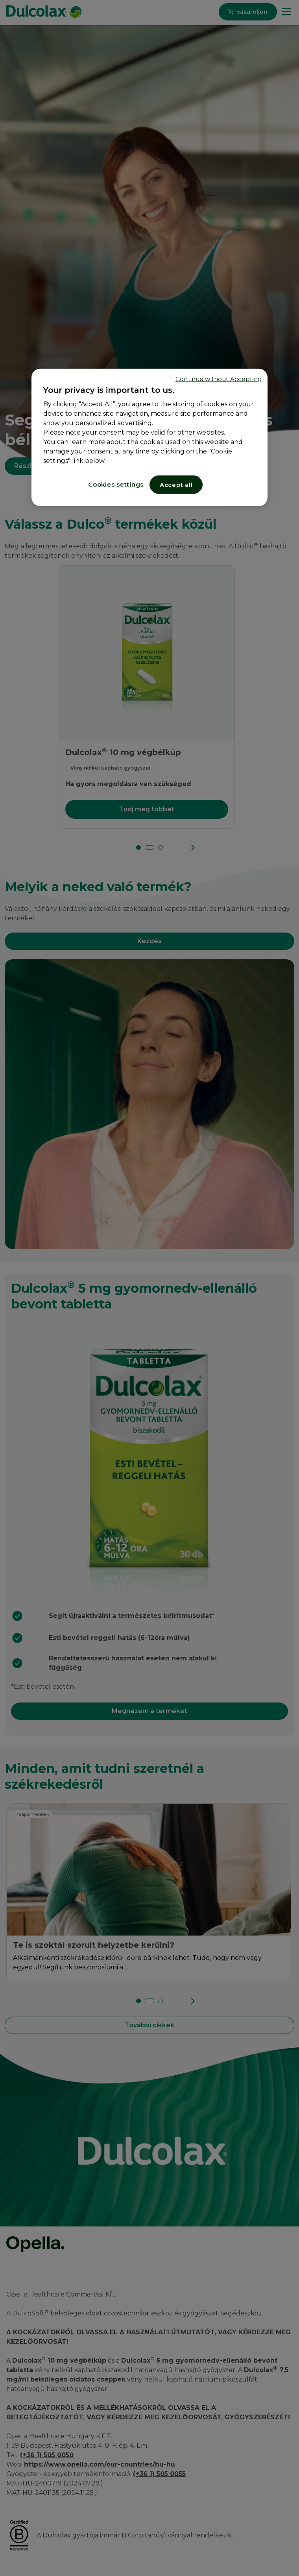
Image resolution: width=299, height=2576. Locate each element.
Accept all (176, 484)
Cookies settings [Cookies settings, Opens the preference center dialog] (116, 484)
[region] (149, 437)
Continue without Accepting (218, 378)
